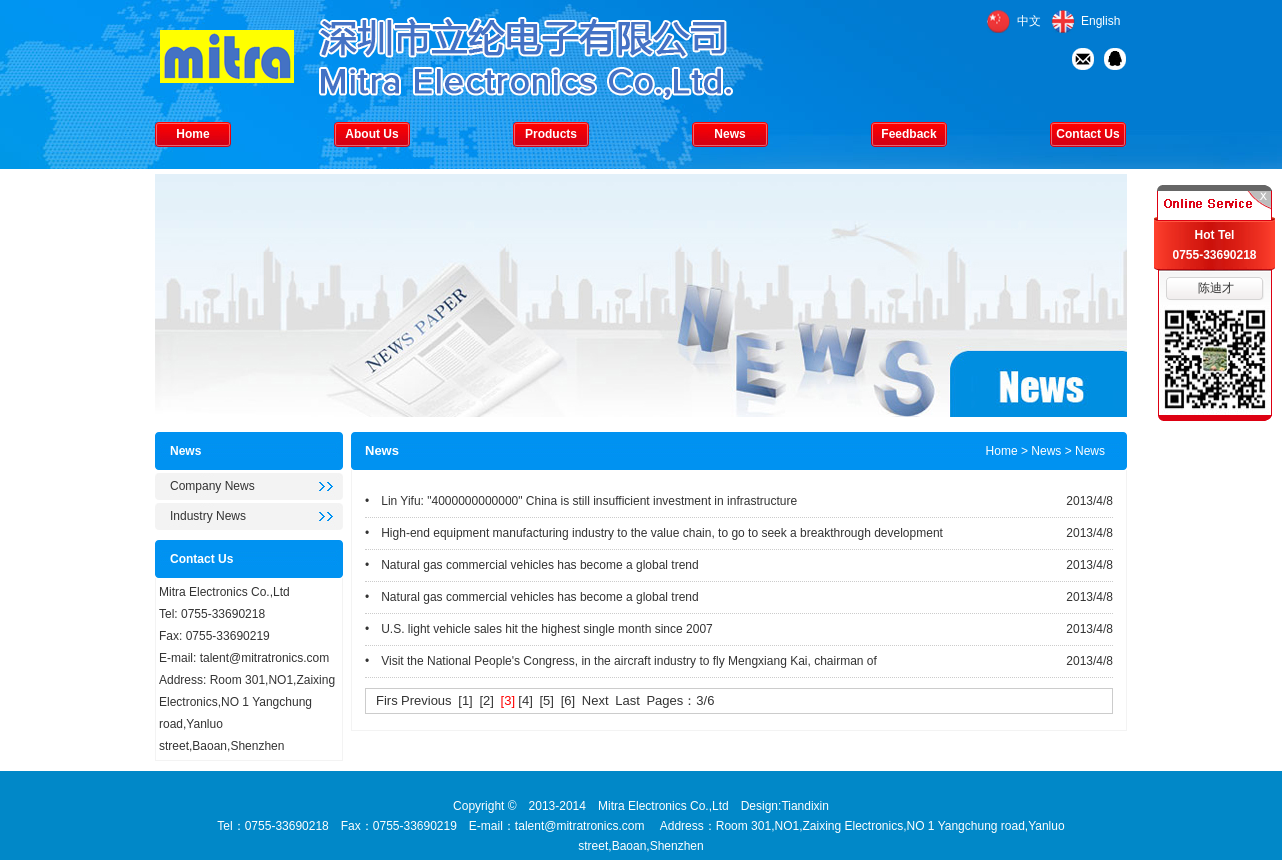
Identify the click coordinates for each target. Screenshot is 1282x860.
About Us (371, 134)
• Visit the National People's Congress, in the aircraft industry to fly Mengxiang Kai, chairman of (621, 661)
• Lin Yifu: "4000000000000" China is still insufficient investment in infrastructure (581, 501)
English (1100, 21)
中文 (1029, 21)
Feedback (908, 134)
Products (551, 134)
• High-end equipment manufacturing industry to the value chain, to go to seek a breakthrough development (654, 533)
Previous (426, 700)
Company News (212, 486)
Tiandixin (805, 806)
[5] (547, 700)
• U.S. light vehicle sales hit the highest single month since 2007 (539, 629)
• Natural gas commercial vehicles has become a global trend (532, 565)
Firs (387, 700)
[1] (465, 700)
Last (627, 700)
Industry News (208, 516)
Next (595, 700)
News (729, 134)
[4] (525, 700)
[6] (568, 700)
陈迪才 (1216, 288)
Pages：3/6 (680, 700)
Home (192, 134)
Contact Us (1087, 134)
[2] (486, 700)
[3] (508, 700)
